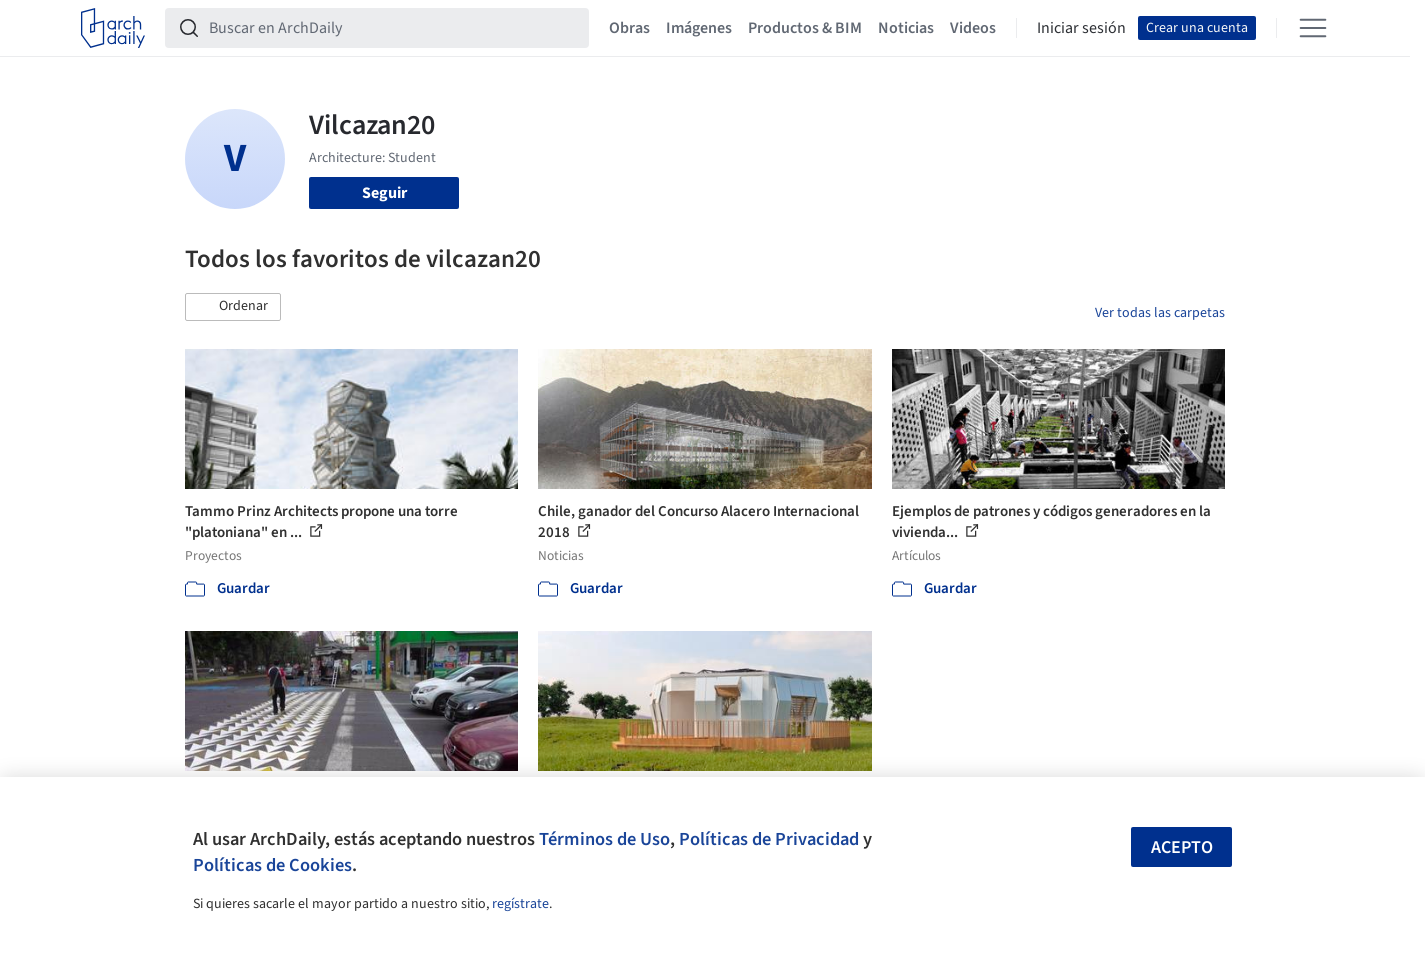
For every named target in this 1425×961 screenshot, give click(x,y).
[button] (233, 307)
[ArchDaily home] (113, 28)
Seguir (384, 193)
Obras (629, 28)
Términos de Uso (604, 839)
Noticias (906, 28)
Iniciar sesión (1081, 28)
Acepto (1182, 847)
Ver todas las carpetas (1160, 313)
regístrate (520, 904)
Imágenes (699, 28)
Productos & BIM (805, 28)
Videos (973, 28)
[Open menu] (1313, 28)
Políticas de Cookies (272, 865)
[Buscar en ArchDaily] (393, 28)
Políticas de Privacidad (769, 839)
